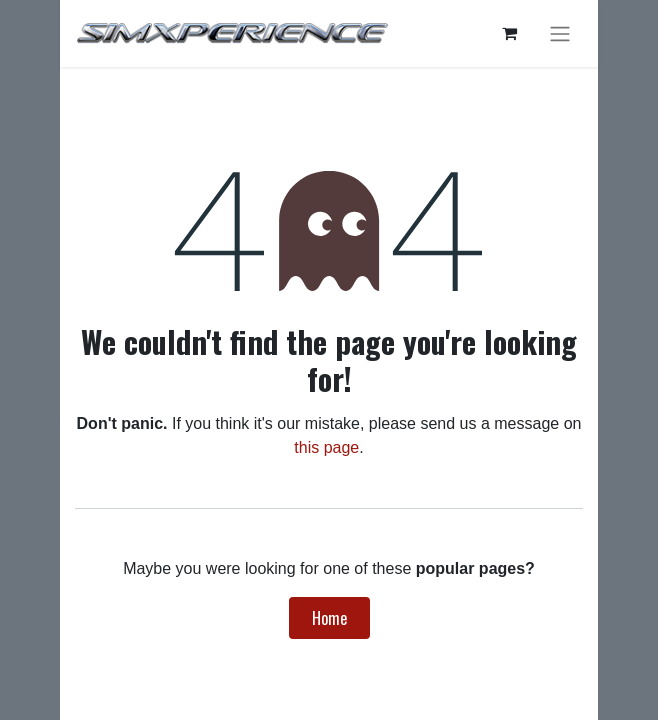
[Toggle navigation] (560, 33)
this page (326, 447)
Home (329, 618)
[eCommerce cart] (509, 33)
